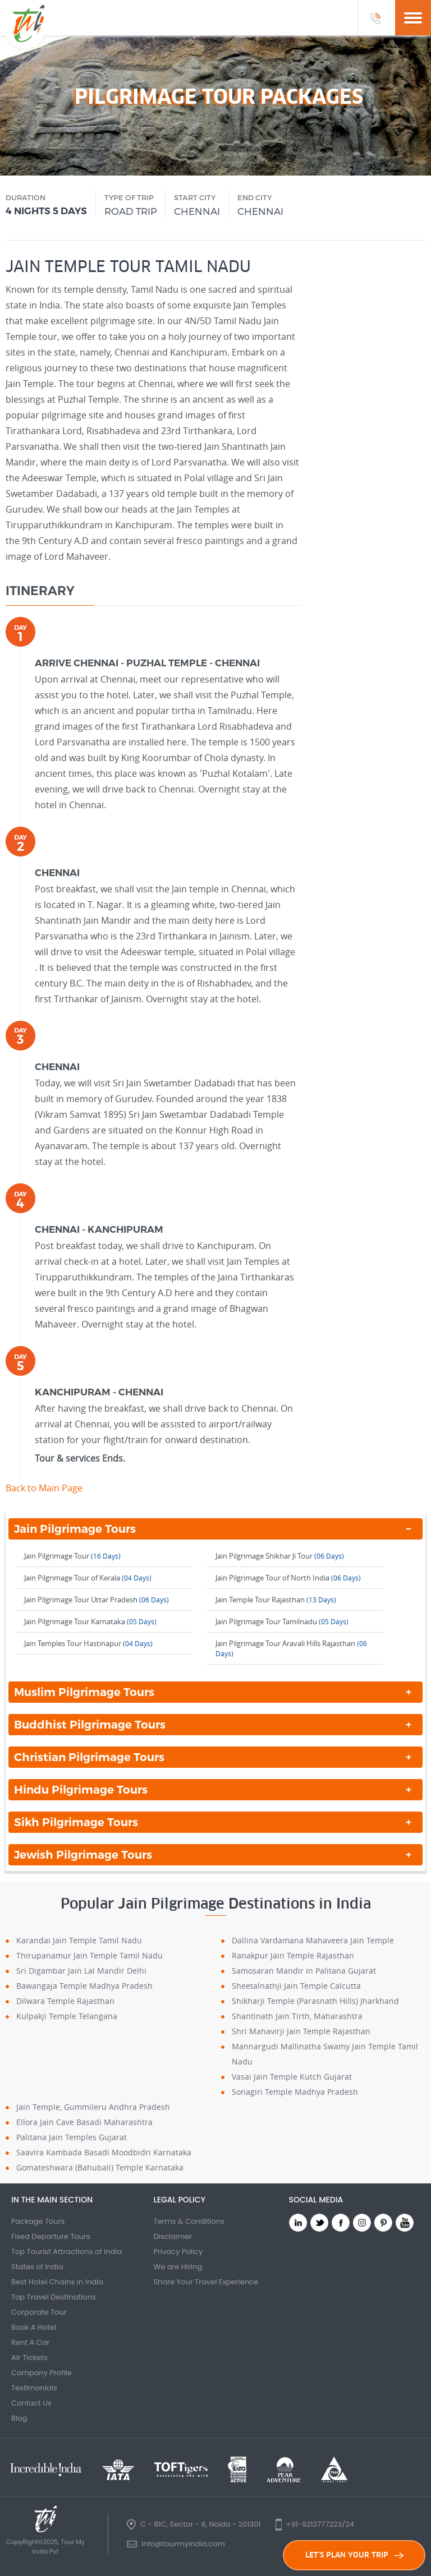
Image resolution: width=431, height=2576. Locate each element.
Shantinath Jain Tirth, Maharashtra (297, 2016)
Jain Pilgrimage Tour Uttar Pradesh (96, 1600)
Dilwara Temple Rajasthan (65, 2001)
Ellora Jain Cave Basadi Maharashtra (84, 2122)
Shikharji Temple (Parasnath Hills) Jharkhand (315, 2001)
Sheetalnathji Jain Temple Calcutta (296, 1985)
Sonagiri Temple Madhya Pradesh (295, 2091)
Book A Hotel (33, 2327)
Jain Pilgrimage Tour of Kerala (88, 1578)
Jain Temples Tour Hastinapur (88, 1643)
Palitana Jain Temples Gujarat (71, 2137)
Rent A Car (30, 2342)
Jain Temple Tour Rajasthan (276, 1600)
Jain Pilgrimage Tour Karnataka (90, 1621)
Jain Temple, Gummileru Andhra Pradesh (93, 2107)
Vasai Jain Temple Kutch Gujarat (292, 2076)
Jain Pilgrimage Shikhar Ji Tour (280, 1556)
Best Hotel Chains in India (57, 2282)
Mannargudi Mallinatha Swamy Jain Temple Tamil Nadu (325, 2054)
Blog (19, 2418)
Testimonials (34, 2388)
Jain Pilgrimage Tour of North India (288, 1578)
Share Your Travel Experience (205, 2282)
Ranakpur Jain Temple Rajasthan (293, 1955)
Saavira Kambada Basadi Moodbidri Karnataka (103, 2152)
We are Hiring (177, 2266)
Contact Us (31, 2403)
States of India (37, 2266)
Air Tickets (29, 2357)
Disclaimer (172, 2236)
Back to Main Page (44, 1488)
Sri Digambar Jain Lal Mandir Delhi (81, 1970)
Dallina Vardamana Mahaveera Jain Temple (313, 1940)
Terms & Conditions (188, 2221)
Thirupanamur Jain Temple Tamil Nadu (89, 1955)
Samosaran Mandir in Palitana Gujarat (304, 1970)
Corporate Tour (39, 2312)
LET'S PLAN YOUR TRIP (354, 2555)
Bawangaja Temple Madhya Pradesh (84, 1985)
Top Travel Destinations (53, 2297)
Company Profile (41, 2372)
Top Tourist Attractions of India (66, 2251)
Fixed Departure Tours (50, 2236)
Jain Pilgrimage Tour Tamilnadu (282, 1621)
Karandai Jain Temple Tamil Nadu (79, 1940)
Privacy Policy (178, 2251)
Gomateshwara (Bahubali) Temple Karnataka (100, 2167)
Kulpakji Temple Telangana (66, 2016)
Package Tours (38, 2221)
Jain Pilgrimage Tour (72, 1556)
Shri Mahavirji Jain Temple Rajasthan (301, 2031)
